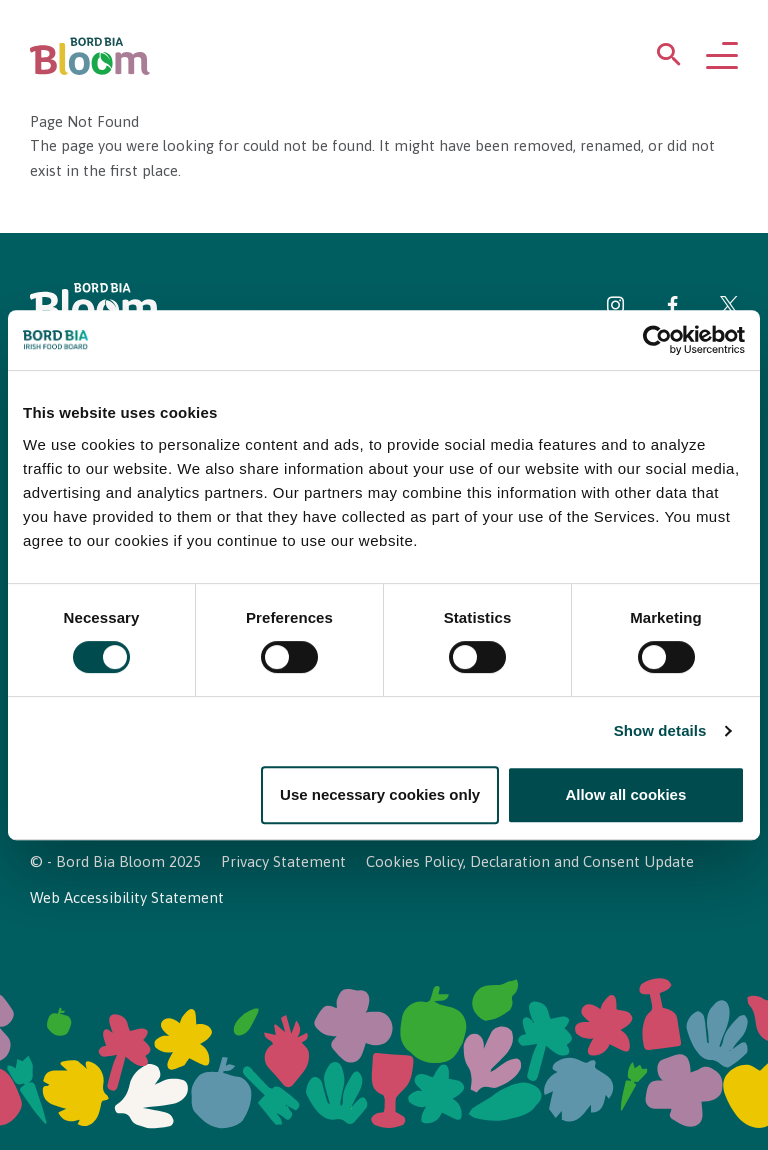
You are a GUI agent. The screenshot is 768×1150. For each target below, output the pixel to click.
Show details (660, 731)
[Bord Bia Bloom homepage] (90, 56)
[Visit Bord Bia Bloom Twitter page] (729, 308)
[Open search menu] (669, 58)
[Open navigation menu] (722, 57)
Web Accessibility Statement (127, 897)
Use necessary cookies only (380, 794)
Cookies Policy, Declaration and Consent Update (530, 861)
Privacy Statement (283, 861)
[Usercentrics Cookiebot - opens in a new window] (657, 340)
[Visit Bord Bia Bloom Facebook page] (672, 308)
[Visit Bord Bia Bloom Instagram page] (616, 308)
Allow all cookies (625, 794)
